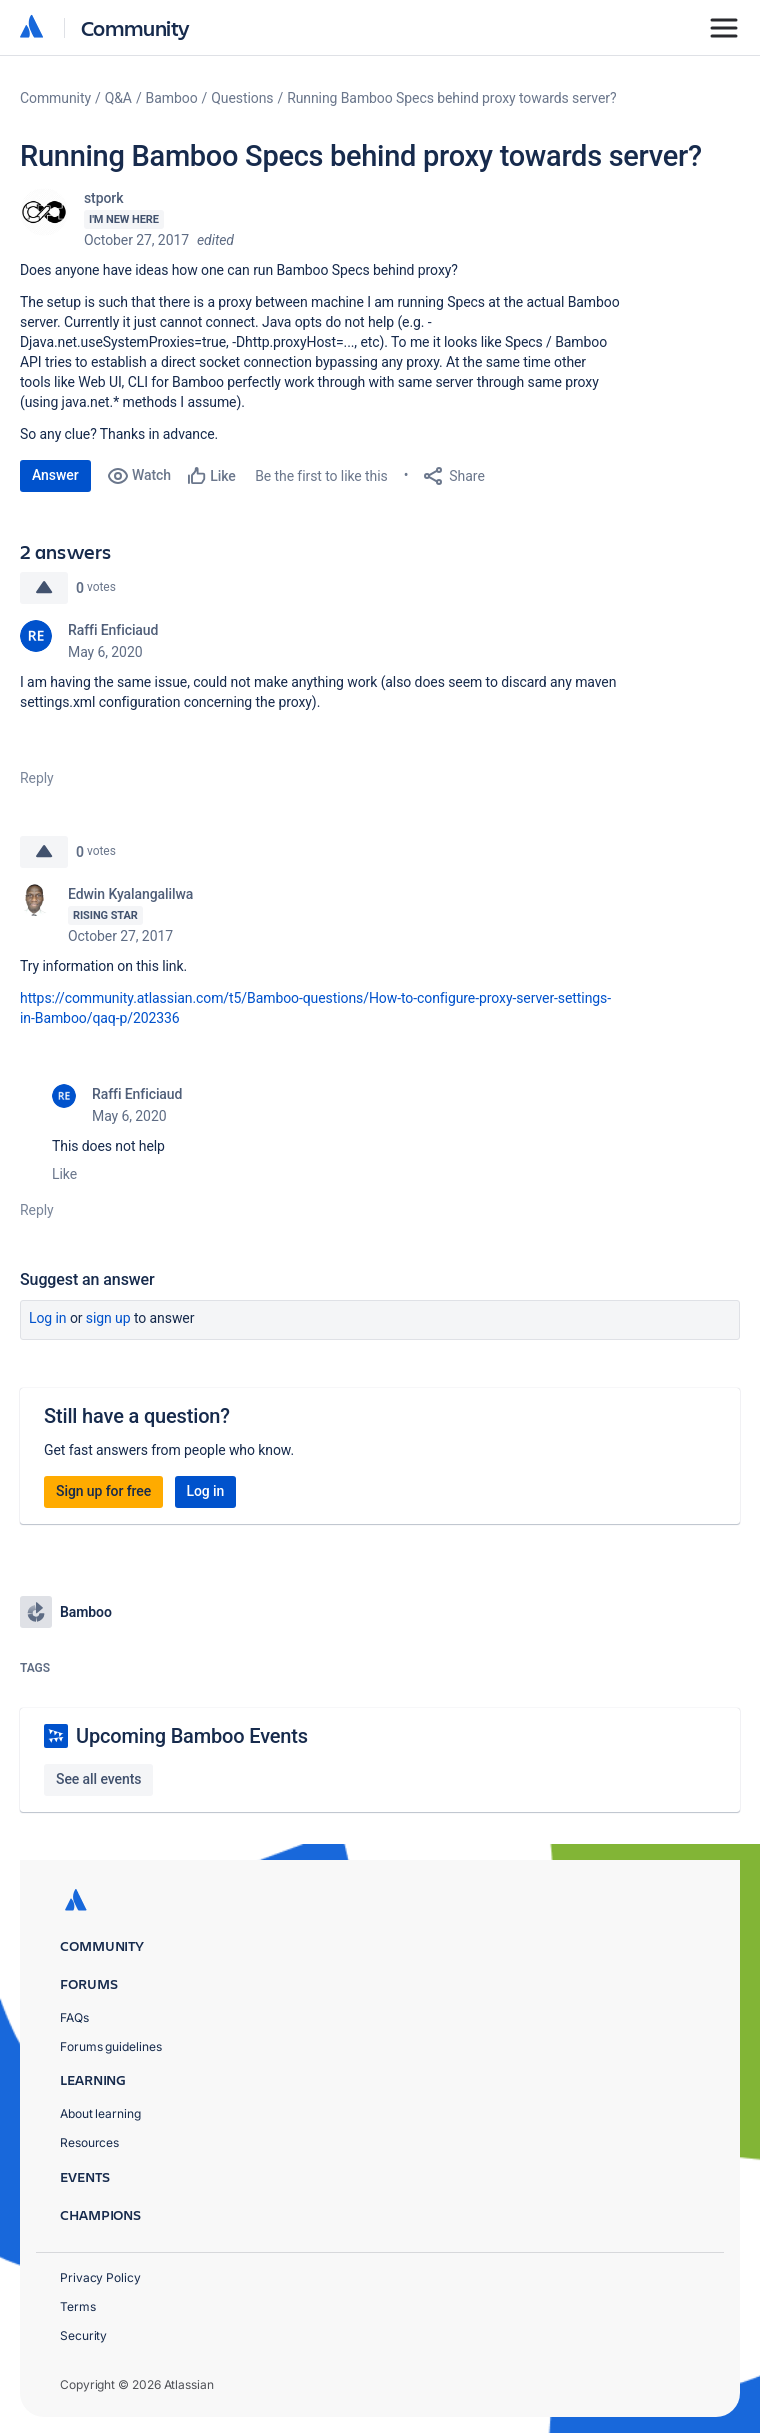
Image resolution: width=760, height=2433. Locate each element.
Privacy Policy (100, 2277)
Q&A (118, 98)
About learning (100, 2113)
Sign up (108, 1318)
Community (135, 27)
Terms (78, 2306)
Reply (37, 778)
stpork (103, 198)
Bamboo (172, 98)
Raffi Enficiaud (113, 630)
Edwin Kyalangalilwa (130, 894)
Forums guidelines (111, 2046)
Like (64, 1174)
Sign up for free (103, 1491)
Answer (55, 475)
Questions (242, 98)
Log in (48, 1318)
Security (83, 2335)
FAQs (74, 2017)
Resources (89, 2142)
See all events (98, 1779)
